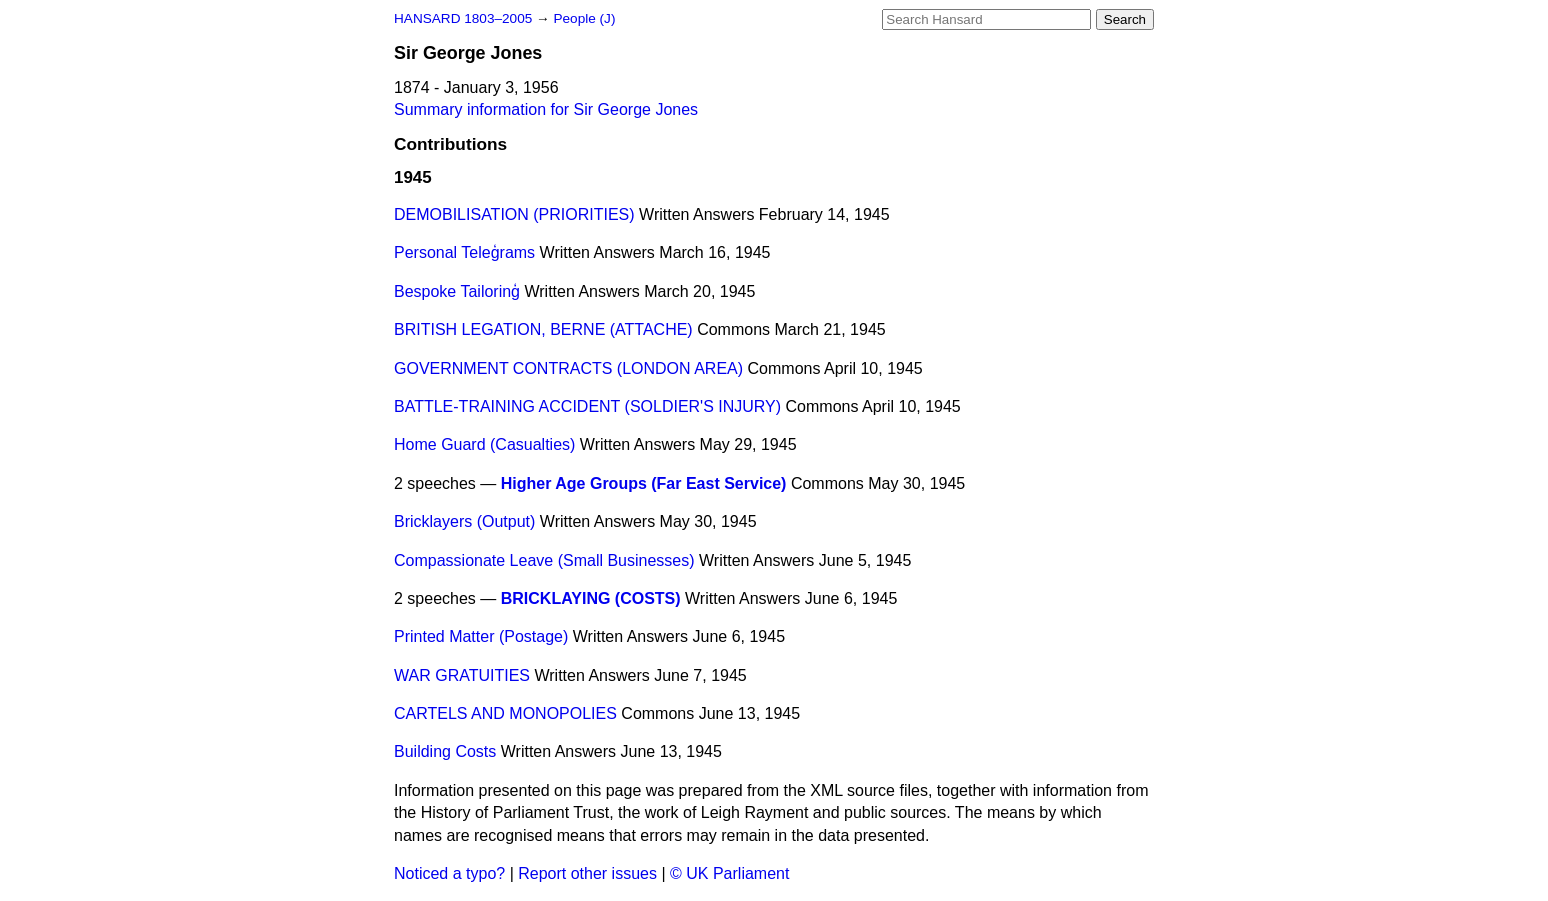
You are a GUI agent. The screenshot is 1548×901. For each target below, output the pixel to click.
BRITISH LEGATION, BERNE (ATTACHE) (543, 329)
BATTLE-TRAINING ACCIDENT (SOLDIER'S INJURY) (587, 406)
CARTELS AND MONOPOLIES (505, 713)
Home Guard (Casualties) (484, 444)
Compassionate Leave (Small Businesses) (544, 560)
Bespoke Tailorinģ (457, 291)
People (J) (584, 18)
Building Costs (445, 751)
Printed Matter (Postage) (481, 636)
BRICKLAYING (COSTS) (591, 598)
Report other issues (587, 873)
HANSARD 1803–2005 (463, 18)
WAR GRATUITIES (462, 675)
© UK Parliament (729, 873)
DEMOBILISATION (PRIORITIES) (514, 214)
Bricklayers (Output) (464, 521)
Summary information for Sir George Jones (546, 109)
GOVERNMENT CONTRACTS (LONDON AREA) (568, 368)
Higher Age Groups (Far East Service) (644, 483)
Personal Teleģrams (464, 252)
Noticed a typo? (449, 873)
